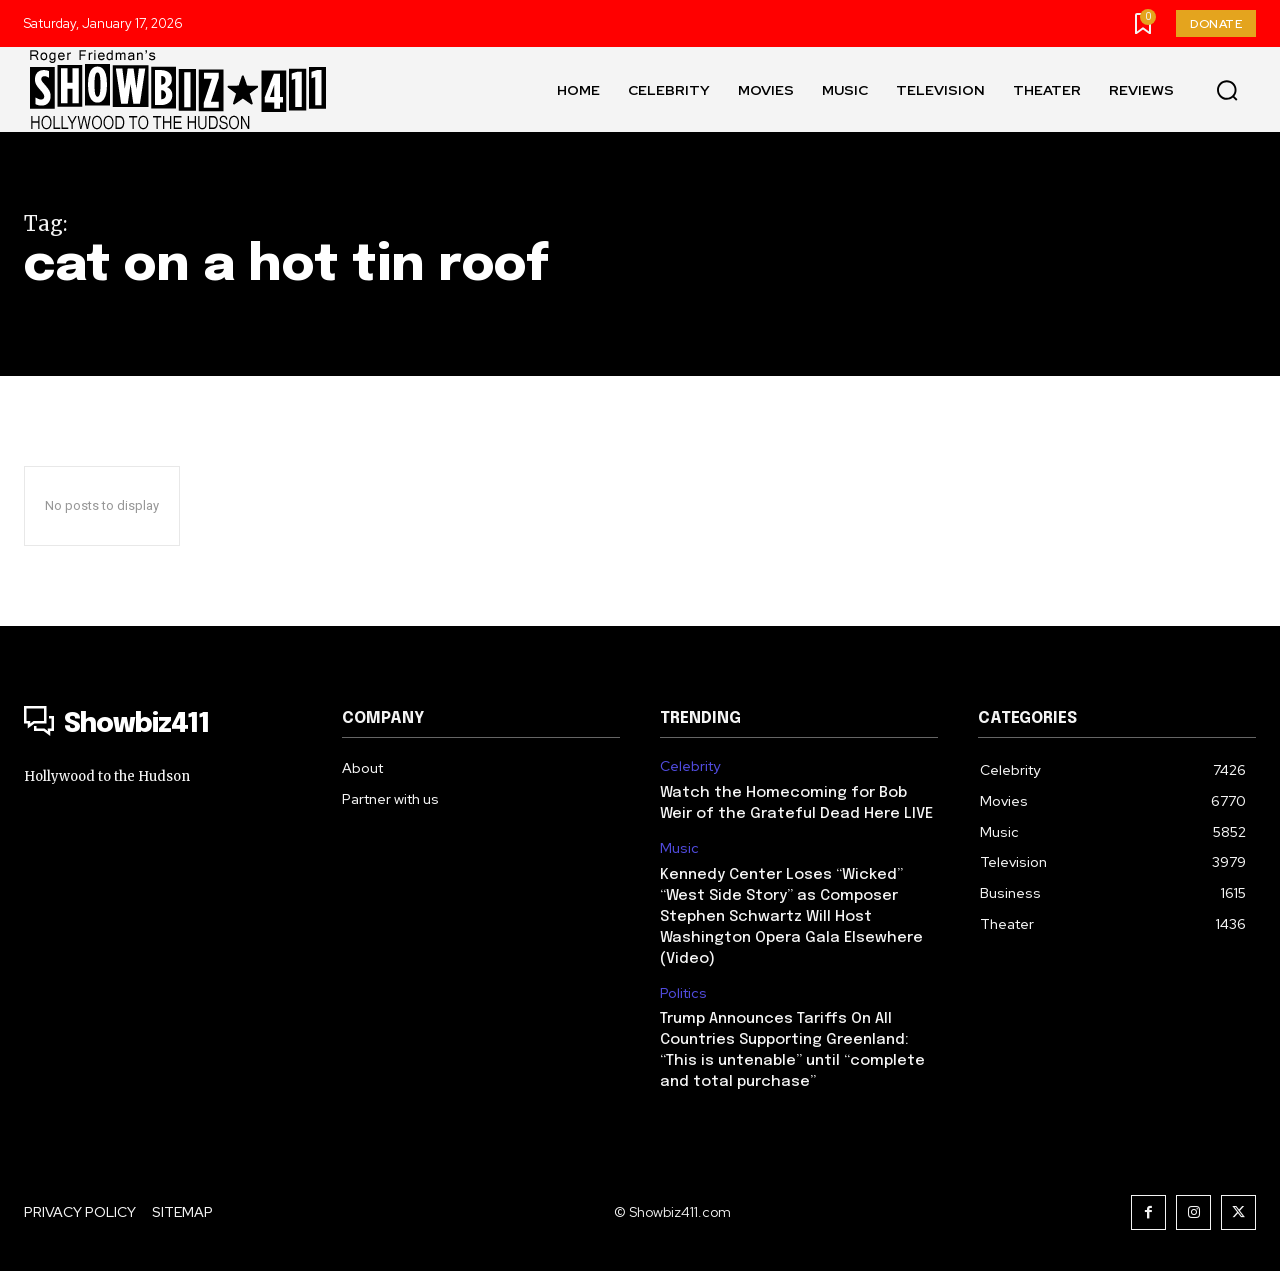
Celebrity (690, 766)
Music (679, 848)
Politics (683, 993)
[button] (1227, 90)
